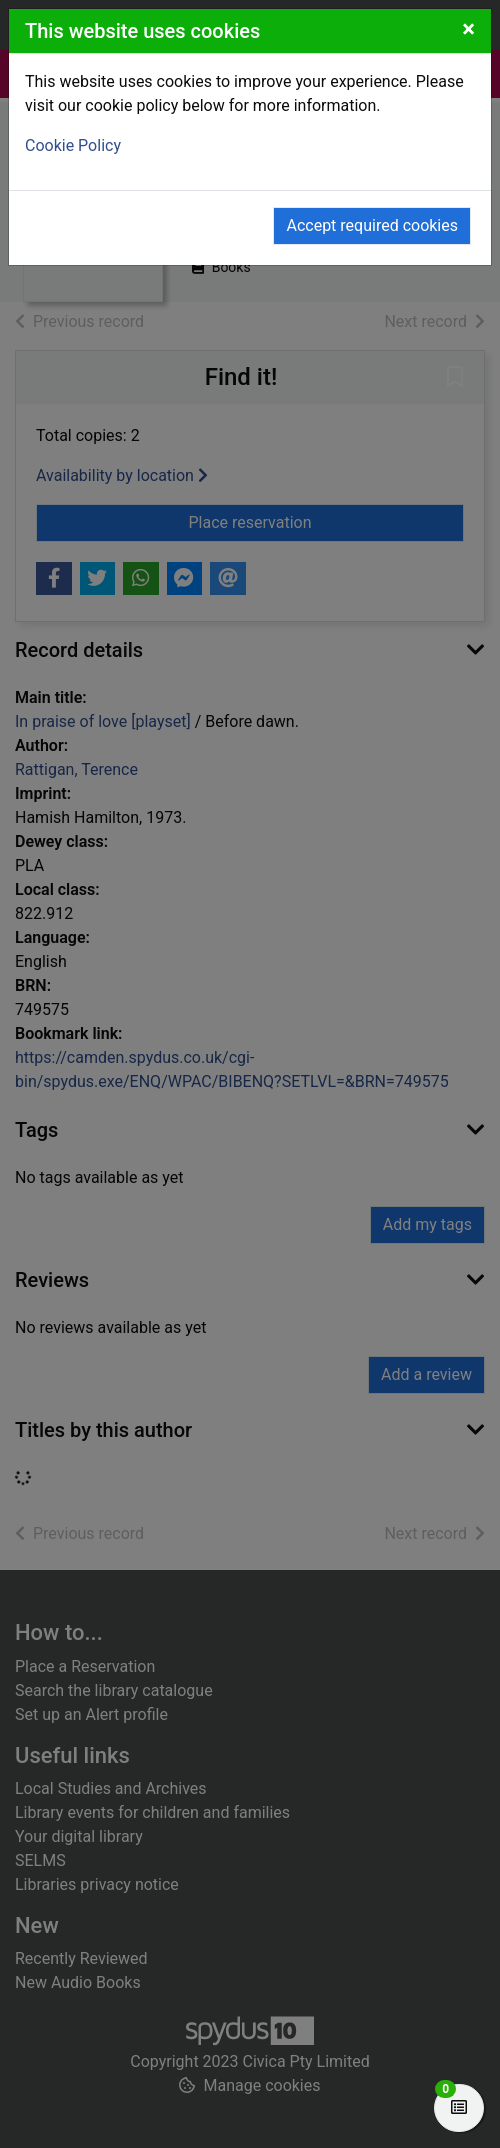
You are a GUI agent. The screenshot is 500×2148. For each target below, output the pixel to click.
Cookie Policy (73, 145)
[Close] (468, 29)
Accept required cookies (372, 225)
